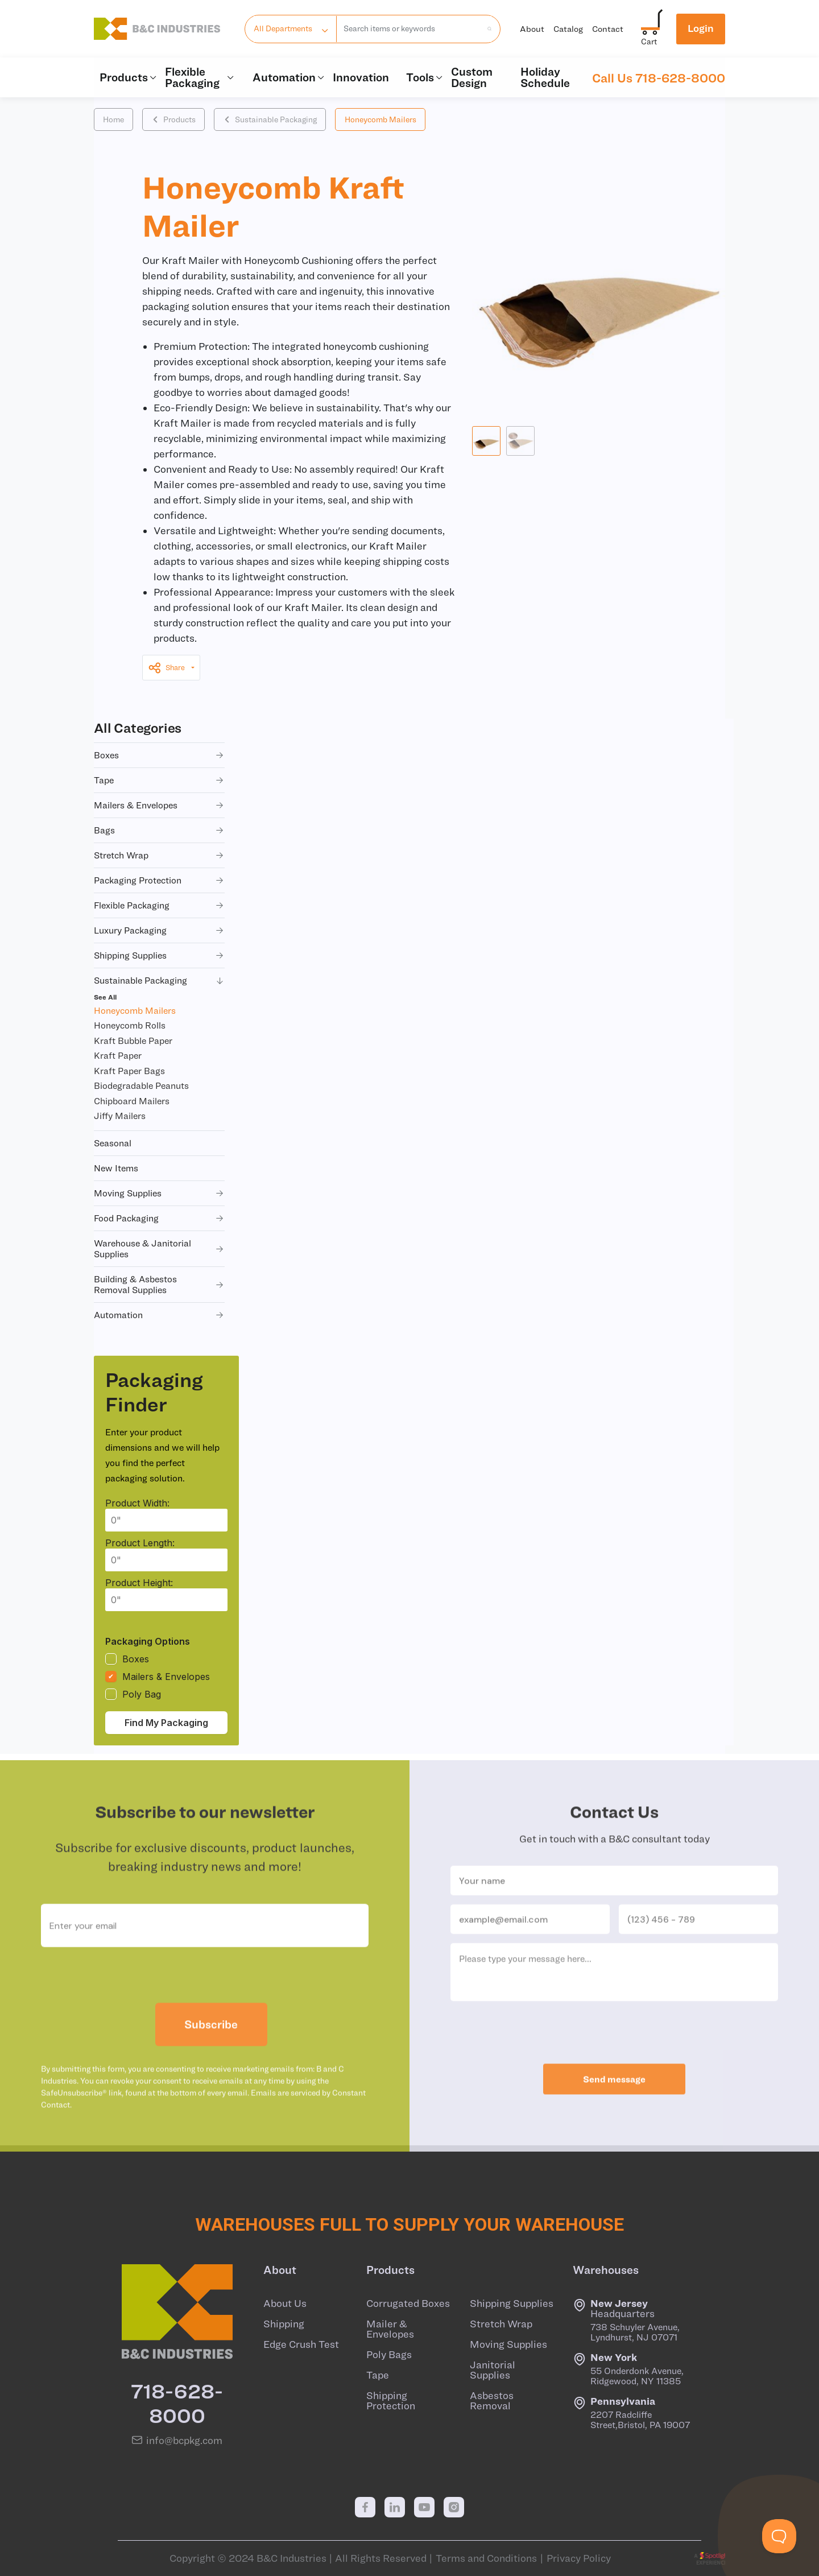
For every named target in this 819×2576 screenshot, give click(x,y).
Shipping (283, 2324)
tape (159, 780)
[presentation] (204, 2009)
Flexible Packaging (200, 77)
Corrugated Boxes (408, 2303)
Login (701, 28)
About (532, 29)
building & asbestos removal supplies (159, 1284)
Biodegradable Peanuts (141, 1085)
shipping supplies (159, 955)
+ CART (700, 808)
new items (116, 1168)
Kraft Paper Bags (129, 1071)
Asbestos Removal (492, 2401)
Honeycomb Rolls (130, 1025)
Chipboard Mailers (131, 1101)
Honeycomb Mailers (380, 119)
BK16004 (339, 974)
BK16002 (339, 863)
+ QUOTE (755, 808)
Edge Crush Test (301, 2344)
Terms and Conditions (486, 2558)
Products (127, 77)
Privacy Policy (579, 2558)
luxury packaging (159, 930)
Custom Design (472, 77)
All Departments (283, 28)
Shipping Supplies (511, 2303)
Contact (607, 29)
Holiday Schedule (545, 77)
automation (159, 1315)
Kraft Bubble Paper (133, 1040)
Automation (287, 77)
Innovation (361, 77)
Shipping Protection (390, 2401)
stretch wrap (159, 855)
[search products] (486, 28)
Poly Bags (389, 2355)
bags (159, 830)
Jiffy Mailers (120, 1116)
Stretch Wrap (501, 2324)
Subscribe (211, 2058)
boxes (159, 755)
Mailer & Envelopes (390, 2329)
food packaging (159, 1218)
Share (166, 668)
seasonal (112, 1143)
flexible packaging (159, 905)
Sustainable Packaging (270, 119)
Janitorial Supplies (492, 2370)
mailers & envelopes (159, 805)
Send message (614, 2113)
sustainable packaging (159, 980)
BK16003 (339, 919)
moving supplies (159, 1193)
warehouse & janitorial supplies (159, 1248)
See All (105, 997)
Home (113, 119)
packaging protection (159, 880)
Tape (377, 2375)
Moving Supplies (508, 2344)
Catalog (568, 29)
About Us (285, 2303)
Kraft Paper (118, 1055)
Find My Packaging (166, 1722)
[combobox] (409, 29)
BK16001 (338, 808)
